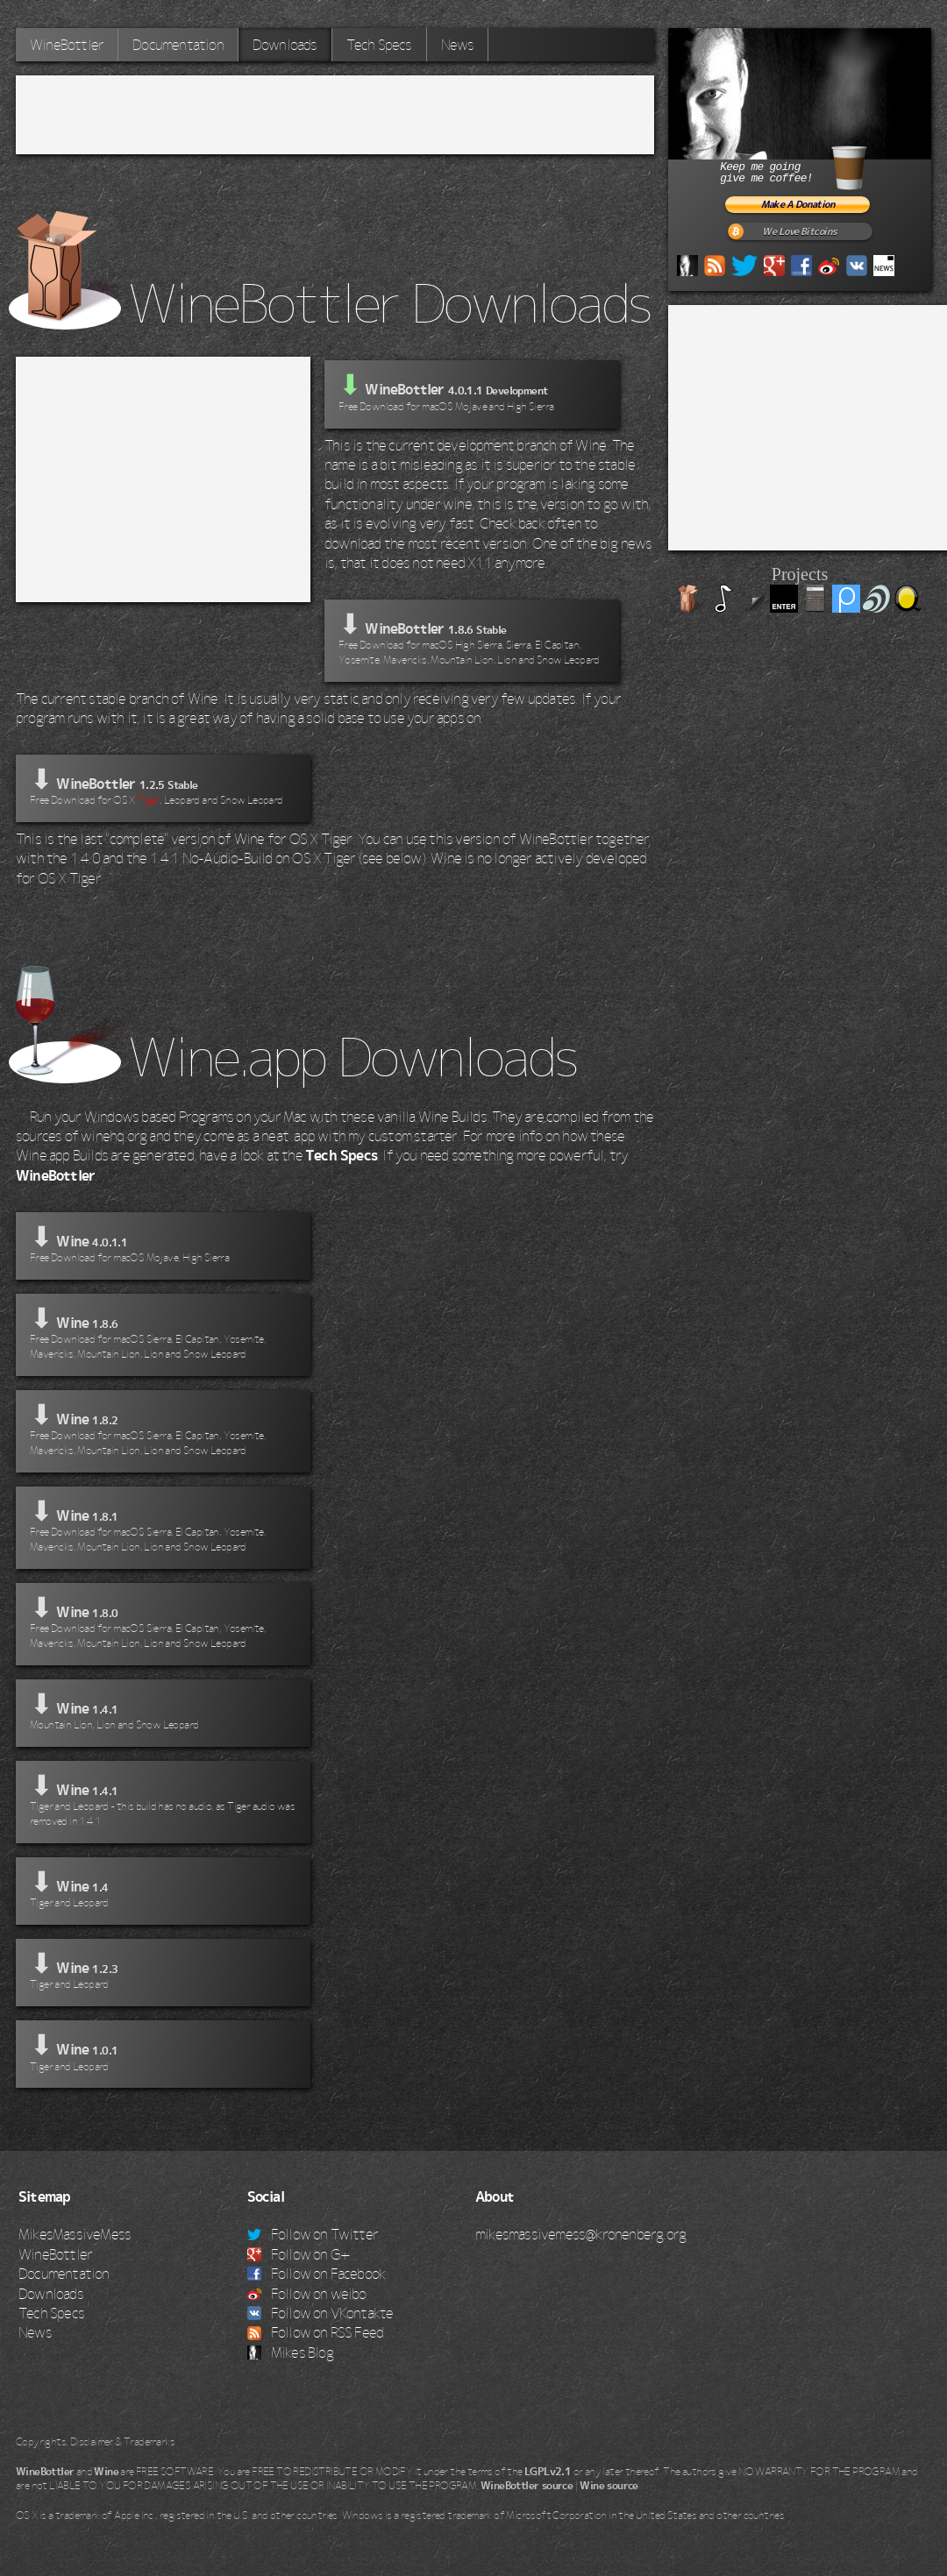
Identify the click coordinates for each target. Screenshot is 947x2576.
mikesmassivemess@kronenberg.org (580, 2234)
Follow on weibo (307, 2294)
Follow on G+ (299, 2254)
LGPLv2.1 (547, 2471)
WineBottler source (527, 2485)
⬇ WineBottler (471, 638)
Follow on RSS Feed (315, 2332)
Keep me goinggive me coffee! (814, 165)
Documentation (178, 45)
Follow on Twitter (313, 2234)
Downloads (285, 45)
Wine (106, 2471)
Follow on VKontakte (320, 2313)
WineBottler (66, 45)
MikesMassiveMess (74, 2234)
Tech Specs (379, 45)
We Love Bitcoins (799, 232)
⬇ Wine (163, 1244)
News (457, 45)
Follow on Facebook (316, 2274)
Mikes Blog (290, 2352)
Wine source (608, 2485)
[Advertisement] (335, 114)
